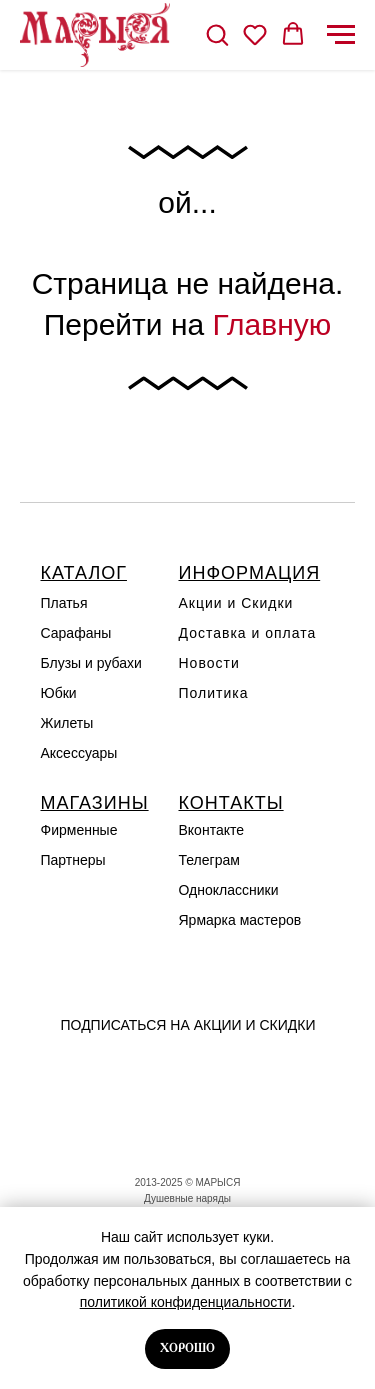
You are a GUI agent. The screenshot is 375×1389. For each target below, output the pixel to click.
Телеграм (209, 860)
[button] (217, 34)
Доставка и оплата (248, 633)
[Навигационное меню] (341, 35)
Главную (272, 324)
